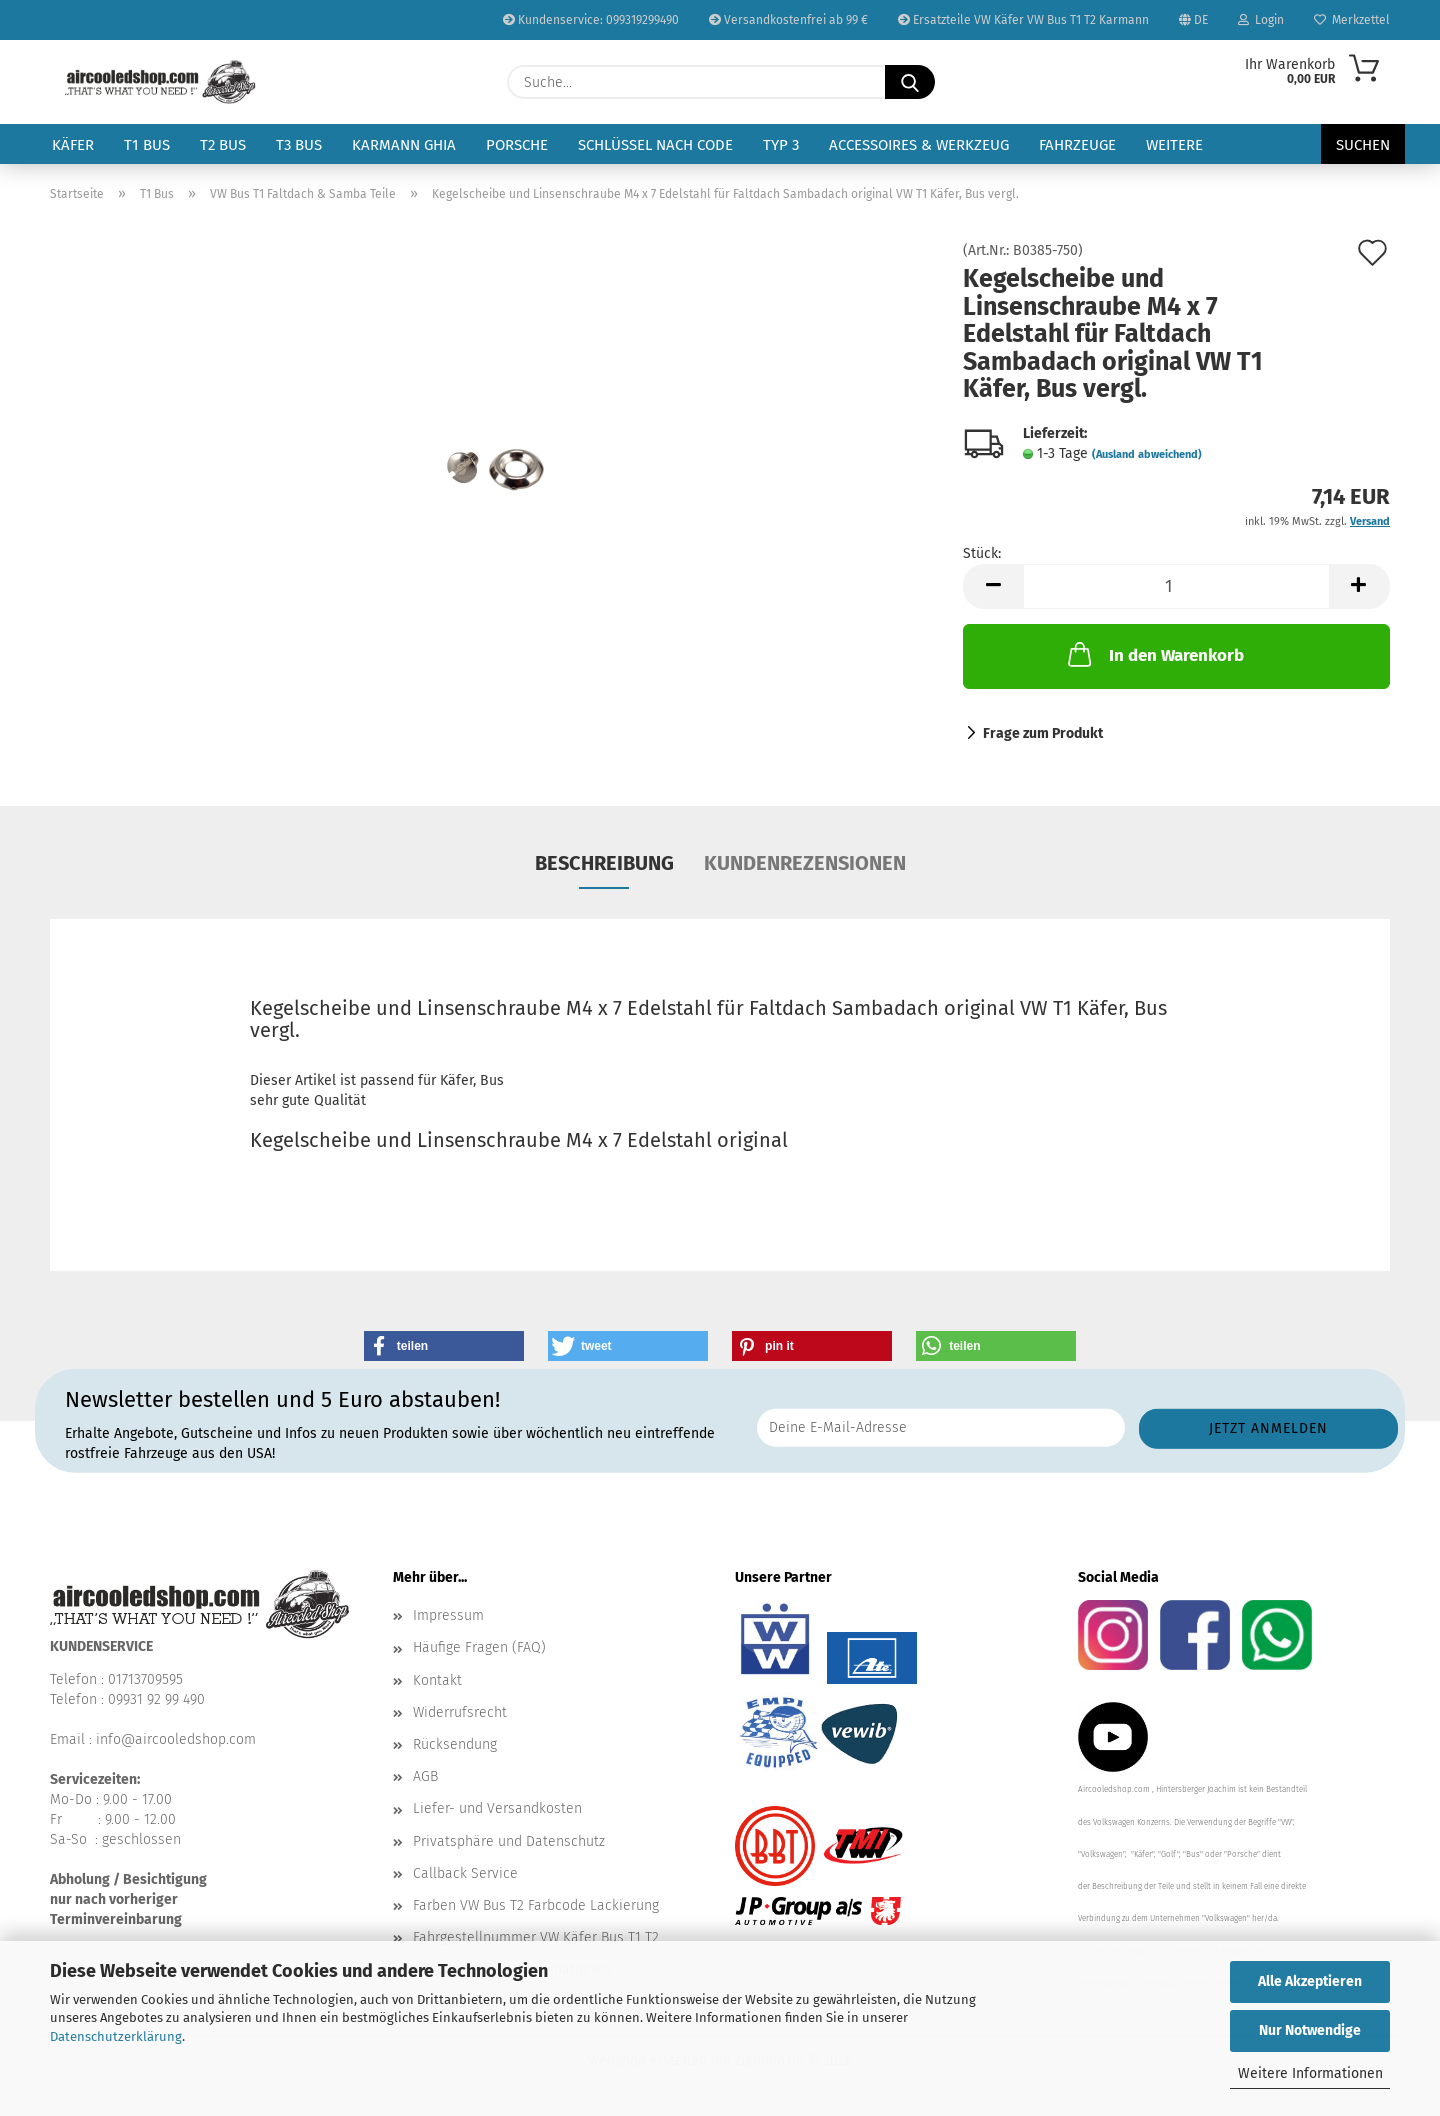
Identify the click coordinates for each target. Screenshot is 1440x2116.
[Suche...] (910, 82)
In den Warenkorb (1154, 654)
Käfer (73, 145)
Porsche (517, 145)
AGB (425, 1776)
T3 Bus (299, 145)
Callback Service (465, 1873)
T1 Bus (147, 145)
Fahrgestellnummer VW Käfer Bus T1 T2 (536, 1937)
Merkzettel (1352, 20)
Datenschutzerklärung (116, 2036)
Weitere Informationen (1310, 2073)
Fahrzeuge (1077, 145)
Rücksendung (455, 1744)
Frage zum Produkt (1043, 733)
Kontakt (437, 1680)
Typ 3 (781, 145)
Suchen (1363, 145)
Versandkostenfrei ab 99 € (788, 20)
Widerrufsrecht (460, 1712)
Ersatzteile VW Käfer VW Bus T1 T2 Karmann (1023, 20)
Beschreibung (604, 863)
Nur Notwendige (1310, 2030)
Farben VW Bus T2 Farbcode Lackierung (536, 1905)
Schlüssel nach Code (655, 145)
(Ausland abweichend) (1147, 454)
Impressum (448, 1615)
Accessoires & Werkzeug (919, 145)
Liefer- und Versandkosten (497, 1808)
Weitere (1174, 145)
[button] (993, 586)
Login (1261, 20)
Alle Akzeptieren (1310, 1981)
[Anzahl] (1176, 586)
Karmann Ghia (404, 145)
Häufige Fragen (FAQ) (479, 1647)
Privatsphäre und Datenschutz (509, 1841)
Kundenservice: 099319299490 (591, 20)
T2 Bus (223, 145)
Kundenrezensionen (805, 863)
